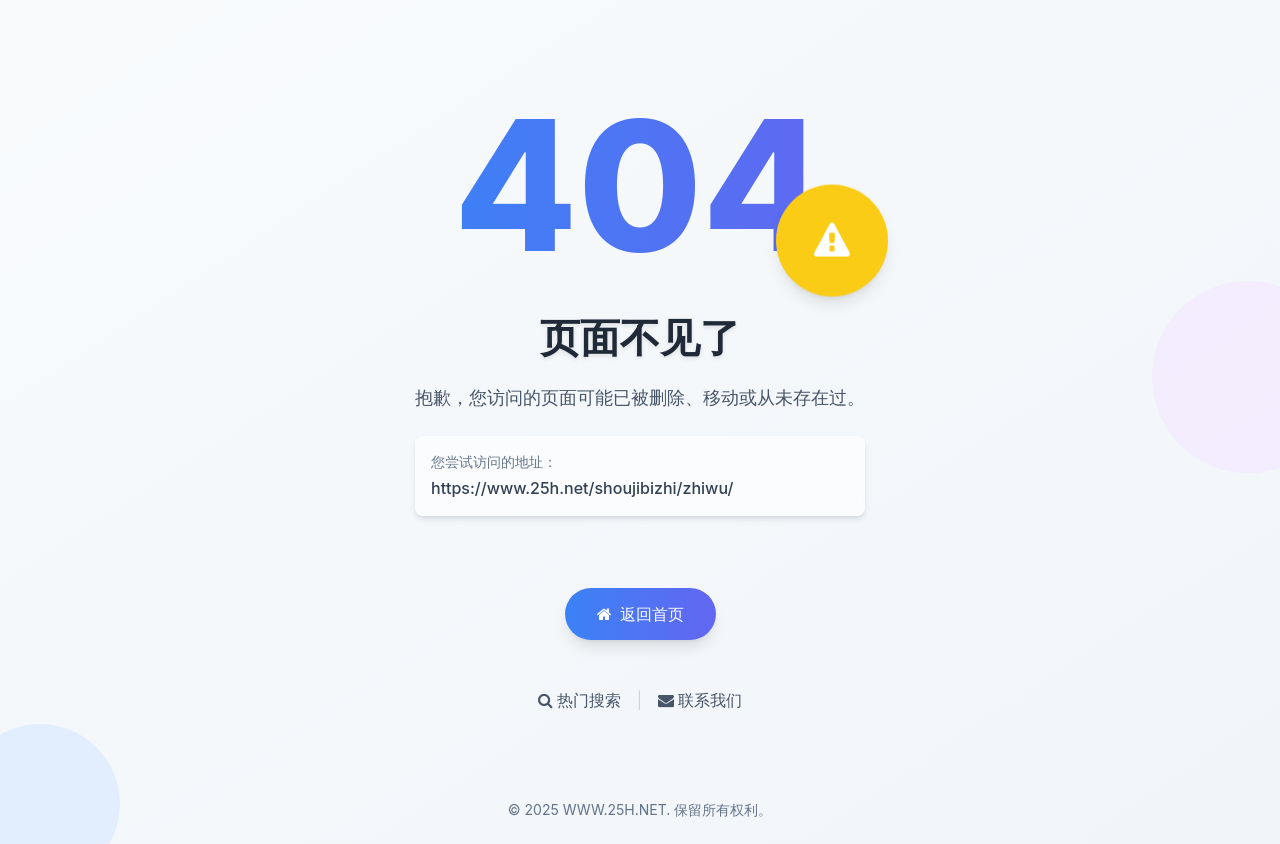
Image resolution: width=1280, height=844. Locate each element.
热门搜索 (579, 700)
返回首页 (640, 614)
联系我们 (700, 700)
